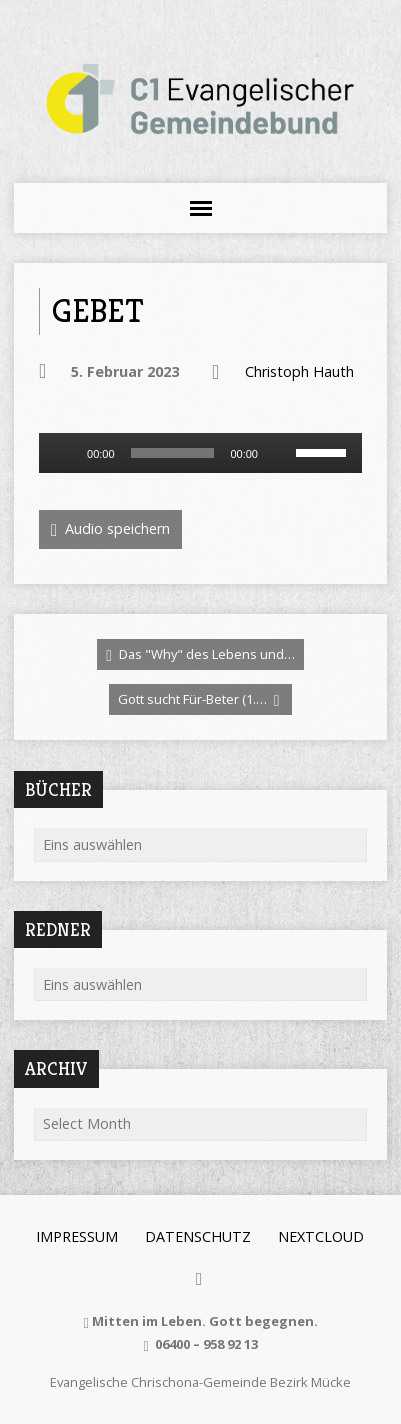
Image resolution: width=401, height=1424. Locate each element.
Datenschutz (198, 1236)
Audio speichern (110, 529)
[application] (200, 453)
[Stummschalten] (280, 453)
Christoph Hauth (299, 371)
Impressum (77, 1236)
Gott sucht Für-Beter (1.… (199, 699)
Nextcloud (321, 1236)
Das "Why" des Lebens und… (200, 654)
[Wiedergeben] (65, 453)
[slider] (173, 453)
